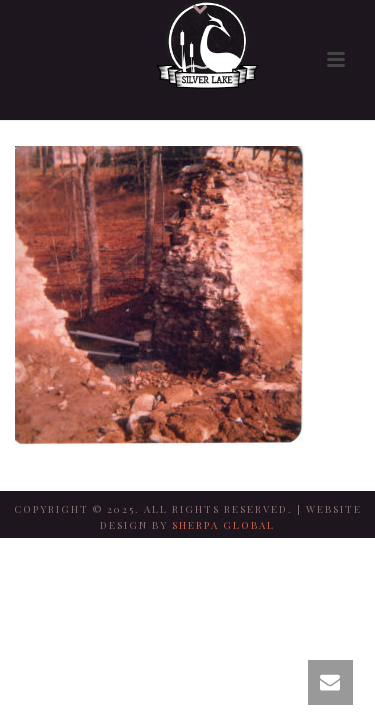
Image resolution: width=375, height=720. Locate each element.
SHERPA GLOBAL (223, 525)
